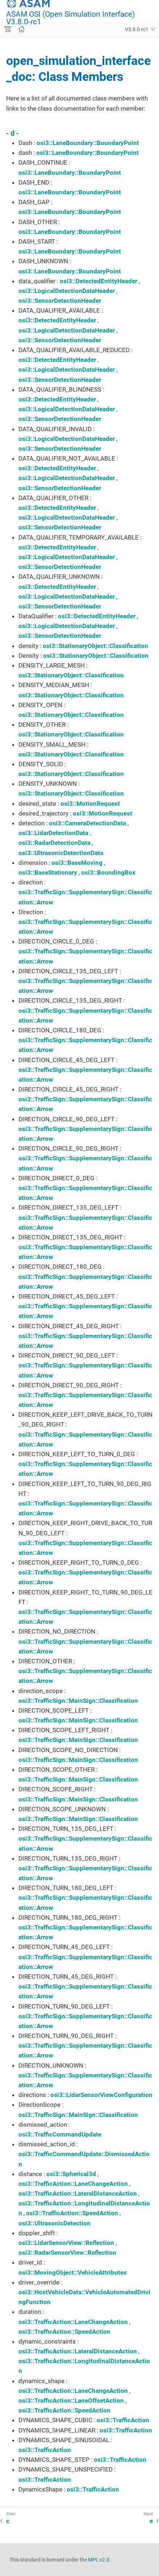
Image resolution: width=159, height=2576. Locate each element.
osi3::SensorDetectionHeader (59, 300)
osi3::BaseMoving (76, 862)
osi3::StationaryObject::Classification (95, 645)
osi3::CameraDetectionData (87, 823)
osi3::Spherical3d (71, 2173)
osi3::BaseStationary (47, 872)
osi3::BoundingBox (108, 872)
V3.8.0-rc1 (136, 29)
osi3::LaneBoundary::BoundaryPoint (88, 142)
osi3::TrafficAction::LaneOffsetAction (71, 2400)
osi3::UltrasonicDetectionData (60, 852)
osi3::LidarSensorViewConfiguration (101, 2094)
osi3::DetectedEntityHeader (98, 281)
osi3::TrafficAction (123, 2420)
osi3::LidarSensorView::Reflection (66, 2242)
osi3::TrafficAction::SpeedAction (72, 2213)
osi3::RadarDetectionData (54, 842)
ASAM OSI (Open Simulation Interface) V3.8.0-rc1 (70, 18)
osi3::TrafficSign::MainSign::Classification (78, 1700)
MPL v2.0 (98, 2560)
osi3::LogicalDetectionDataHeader (66, 290)
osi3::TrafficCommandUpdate (59, 2134)
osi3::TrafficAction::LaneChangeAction (73, 2183)
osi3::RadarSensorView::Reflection (67, 2252)
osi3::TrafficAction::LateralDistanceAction (77, 2193)
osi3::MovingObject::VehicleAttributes (72, 2272)
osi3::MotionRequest (90, 803)
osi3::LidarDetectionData (53, 833)
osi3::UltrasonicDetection (54, 2223)
